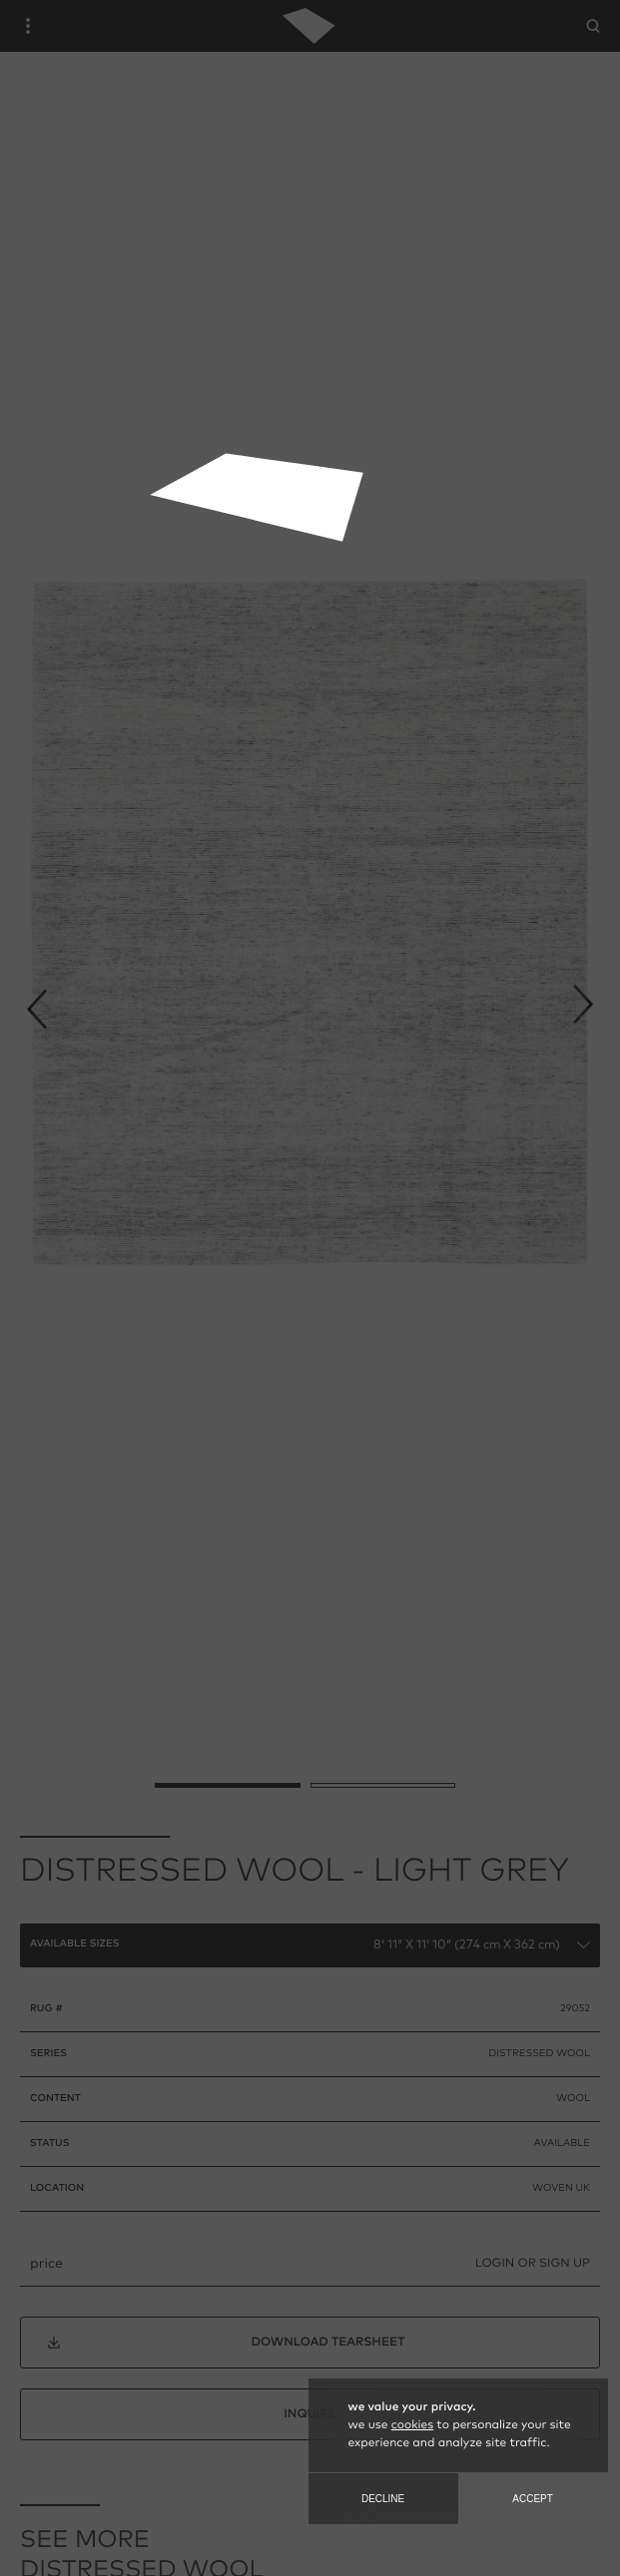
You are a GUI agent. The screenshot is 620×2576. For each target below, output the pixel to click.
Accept (532, 2498)
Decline (382, 2498)
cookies (412, 2425)
